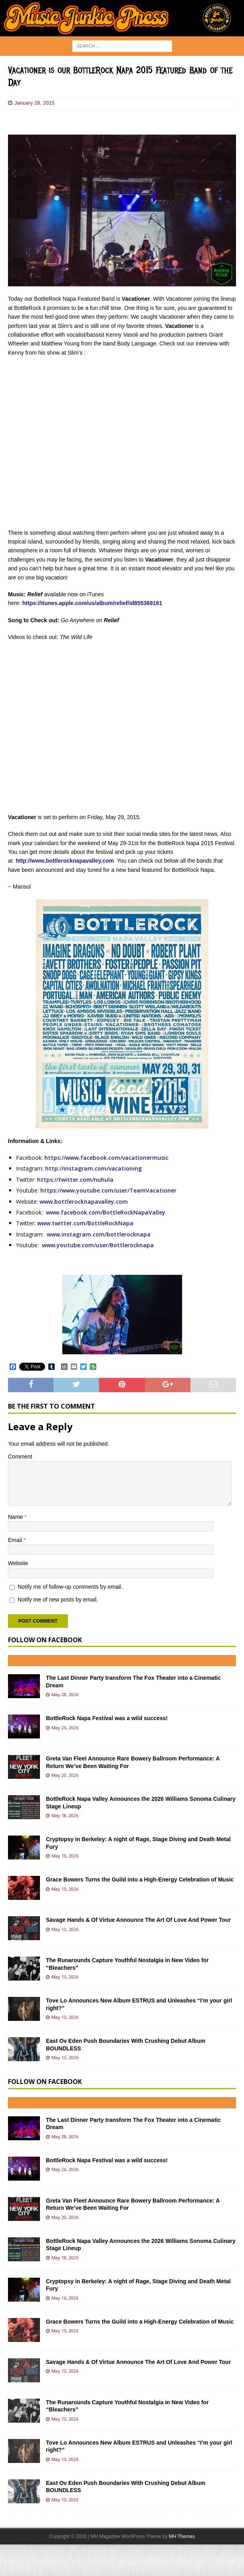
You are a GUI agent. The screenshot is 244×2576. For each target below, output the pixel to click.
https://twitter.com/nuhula (75, 1179)
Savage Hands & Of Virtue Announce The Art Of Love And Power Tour (138, 1920)
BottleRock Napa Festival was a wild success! (107, 1718)
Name (16, 1517)
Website (18, 1563)
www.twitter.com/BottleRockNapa (85, 1223)
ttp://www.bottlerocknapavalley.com (66, 860)
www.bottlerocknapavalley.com (84, 1201)
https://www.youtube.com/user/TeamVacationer (108, 1190)
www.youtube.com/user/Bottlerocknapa (98, 1245)
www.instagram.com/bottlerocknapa (99, 1234)
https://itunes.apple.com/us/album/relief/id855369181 (92, 603)
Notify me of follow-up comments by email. (70, 1587)
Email (16, 1540)
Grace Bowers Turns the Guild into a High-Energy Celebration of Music (140, 1879)
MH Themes (182, 2536)
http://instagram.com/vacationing (93, 1168)
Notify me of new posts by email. (58, 1599)
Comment (20, 1456)
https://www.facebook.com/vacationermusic (106, 1157)
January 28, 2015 (34, 103)
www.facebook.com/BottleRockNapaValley (105, 1212)
